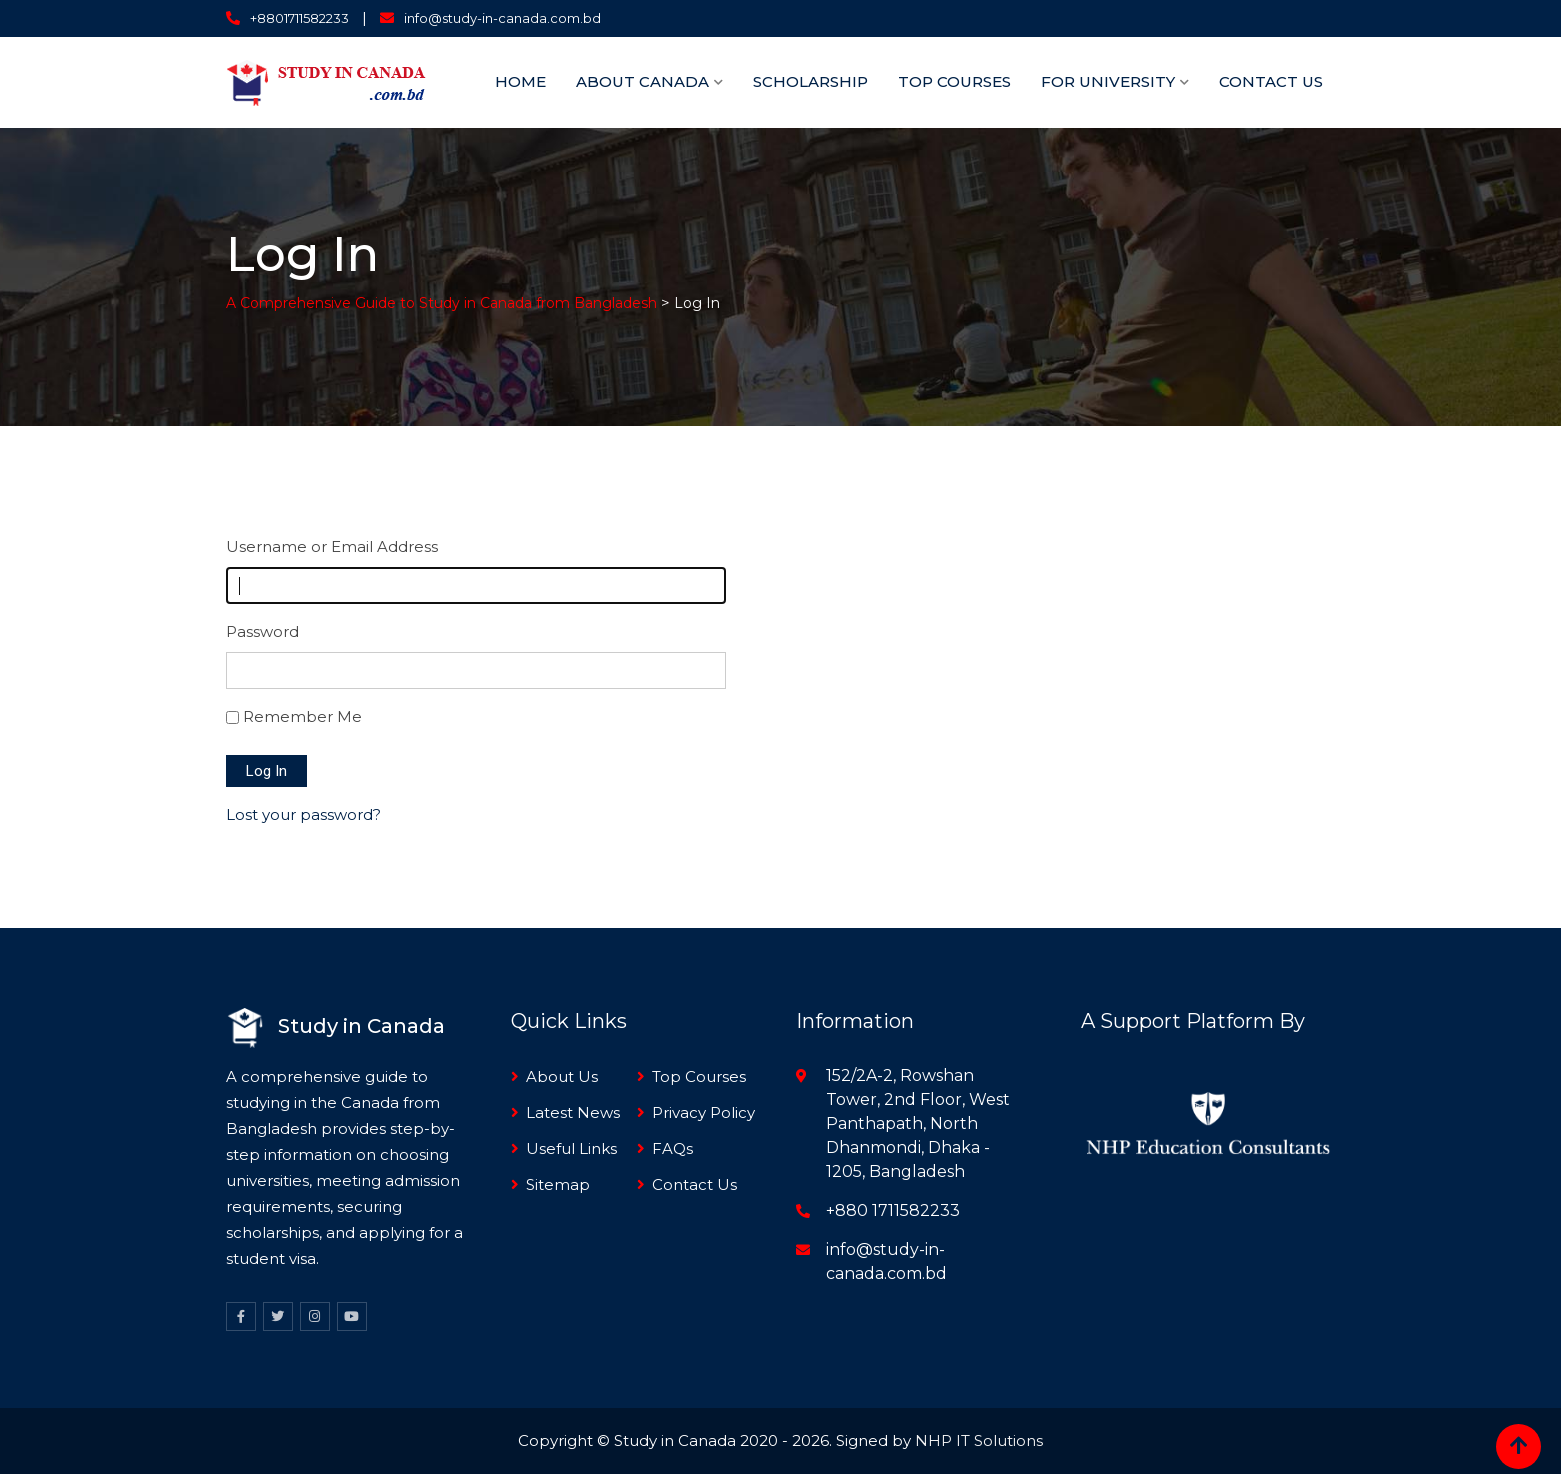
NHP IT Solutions (979, 1440)
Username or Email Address (332, 546)
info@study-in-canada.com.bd (502, 18)
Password (262, 631)
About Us (562, 1076)
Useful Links (571, 1148)
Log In (266, 771)
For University (1108, 81)
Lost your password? (303, 814)
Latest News (573, 1112)
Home (520, 81)
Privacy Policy (703, 1112)
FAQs (672, 1148)
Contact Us (1271, 81)
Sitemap (558, 1184)
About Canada (642, 81)
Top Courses (699, 1076)
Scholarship (810, 81)
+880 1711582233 (893, 1210)
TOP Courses (954, 81)
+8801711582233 (299, 18)
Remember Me (302, 716)
